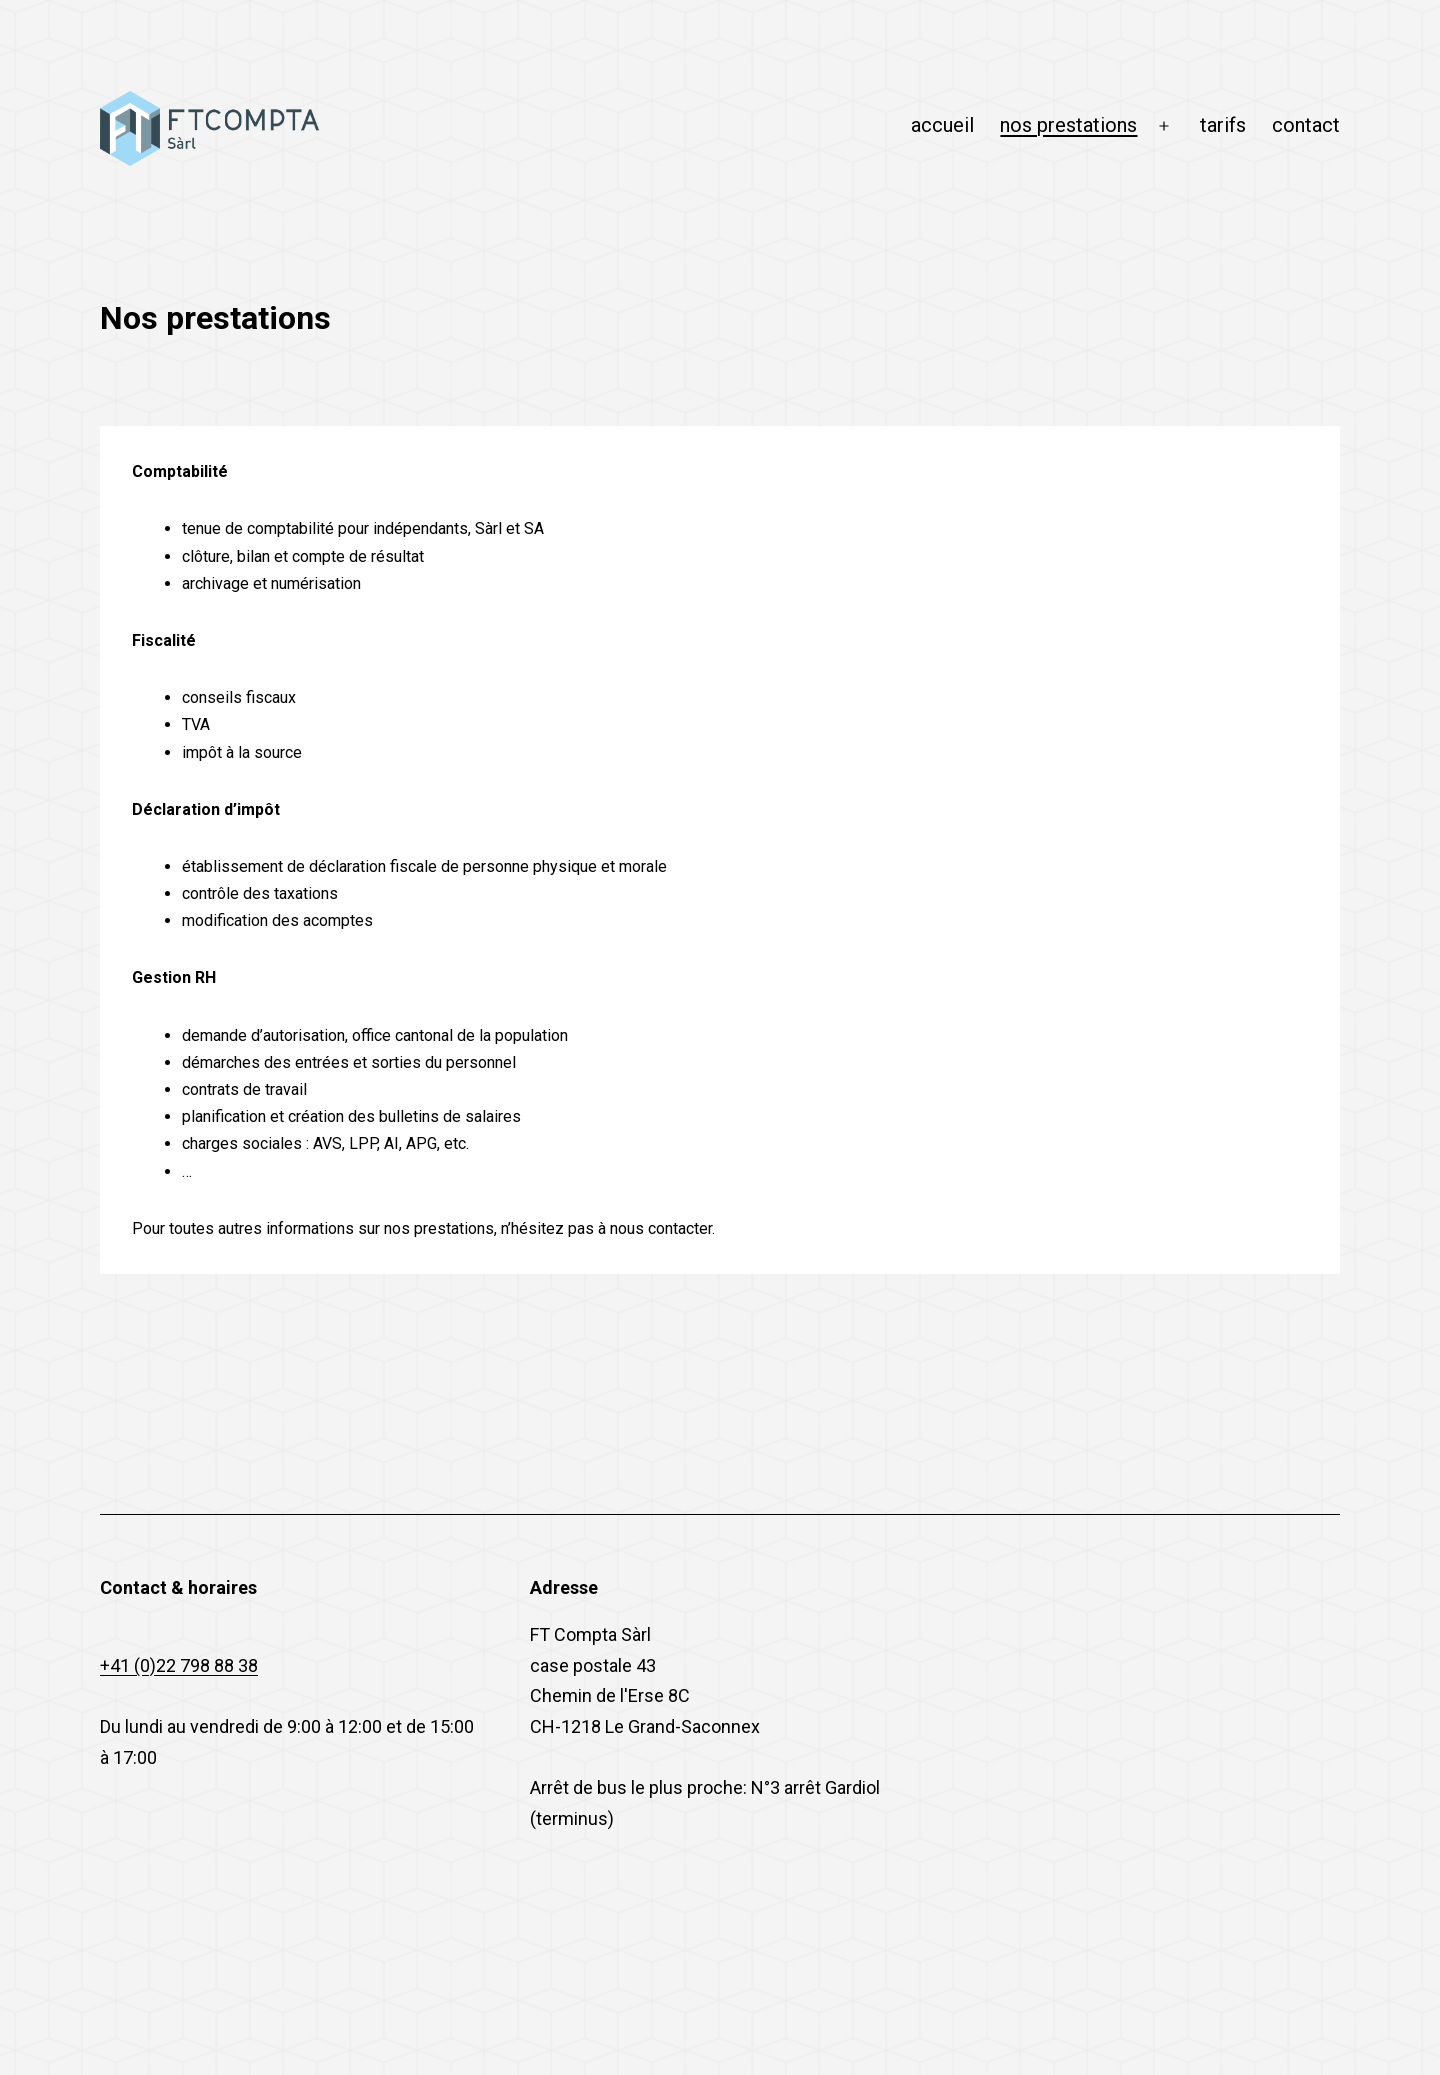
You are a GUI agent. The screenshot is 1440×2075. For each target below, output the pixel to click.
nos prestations (1068, 125)
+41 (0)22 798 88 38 (179, 1665)
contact (1306, 125)
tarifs (1223, 125)
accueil (942, 125)
